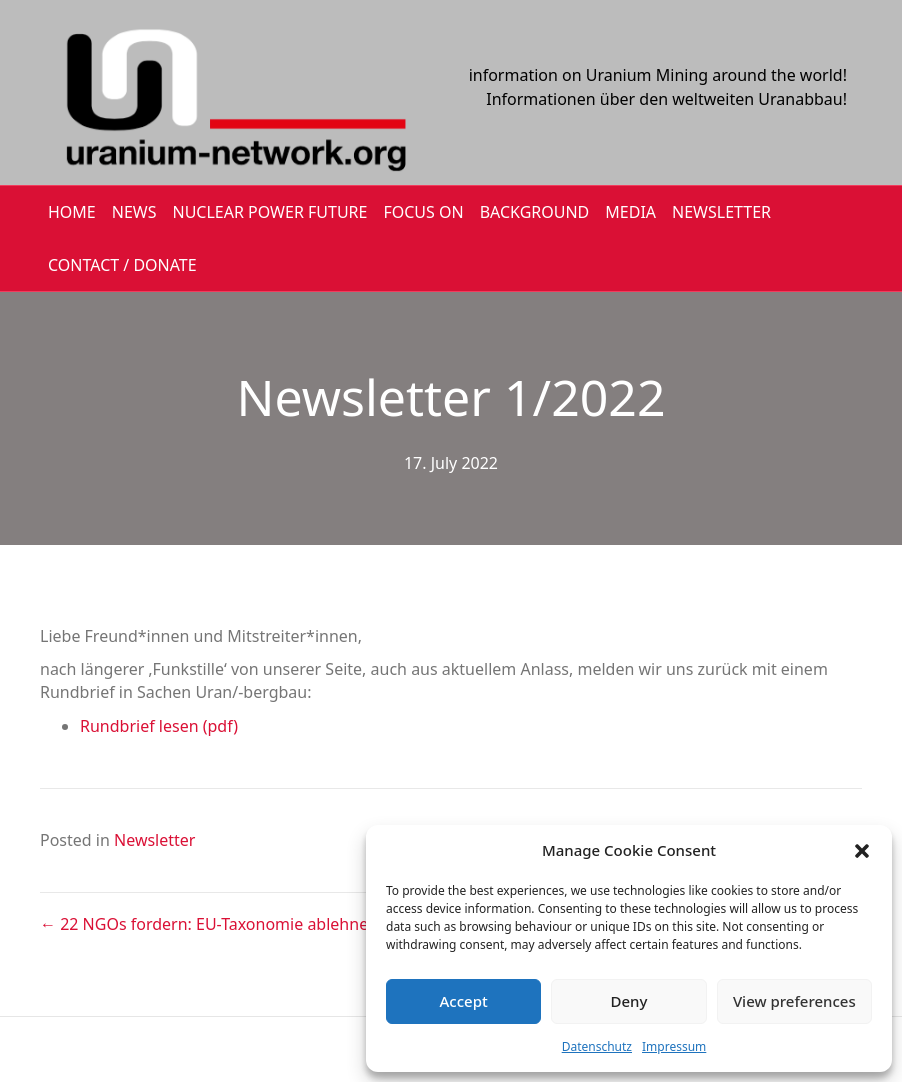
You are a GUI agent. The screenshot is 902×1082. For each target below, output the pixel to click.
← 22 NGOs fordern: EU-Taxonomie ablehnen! (211, 924)
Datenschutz (597, 1046)
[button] (862, 851)
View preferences (794, 1001)
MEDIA (630, 212)
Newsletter (154, 840)
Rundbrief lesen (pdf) (159, 726)
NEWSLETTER (721, 212)
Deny (629, 1001)
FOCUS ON (423, 212)
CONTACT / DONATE (122, 265)
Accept (464, 1001)
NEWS (134, 212)
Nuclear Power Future (270, 212)
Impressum (674, 1046)
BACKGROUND (535, 212)
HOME (72, 212)
